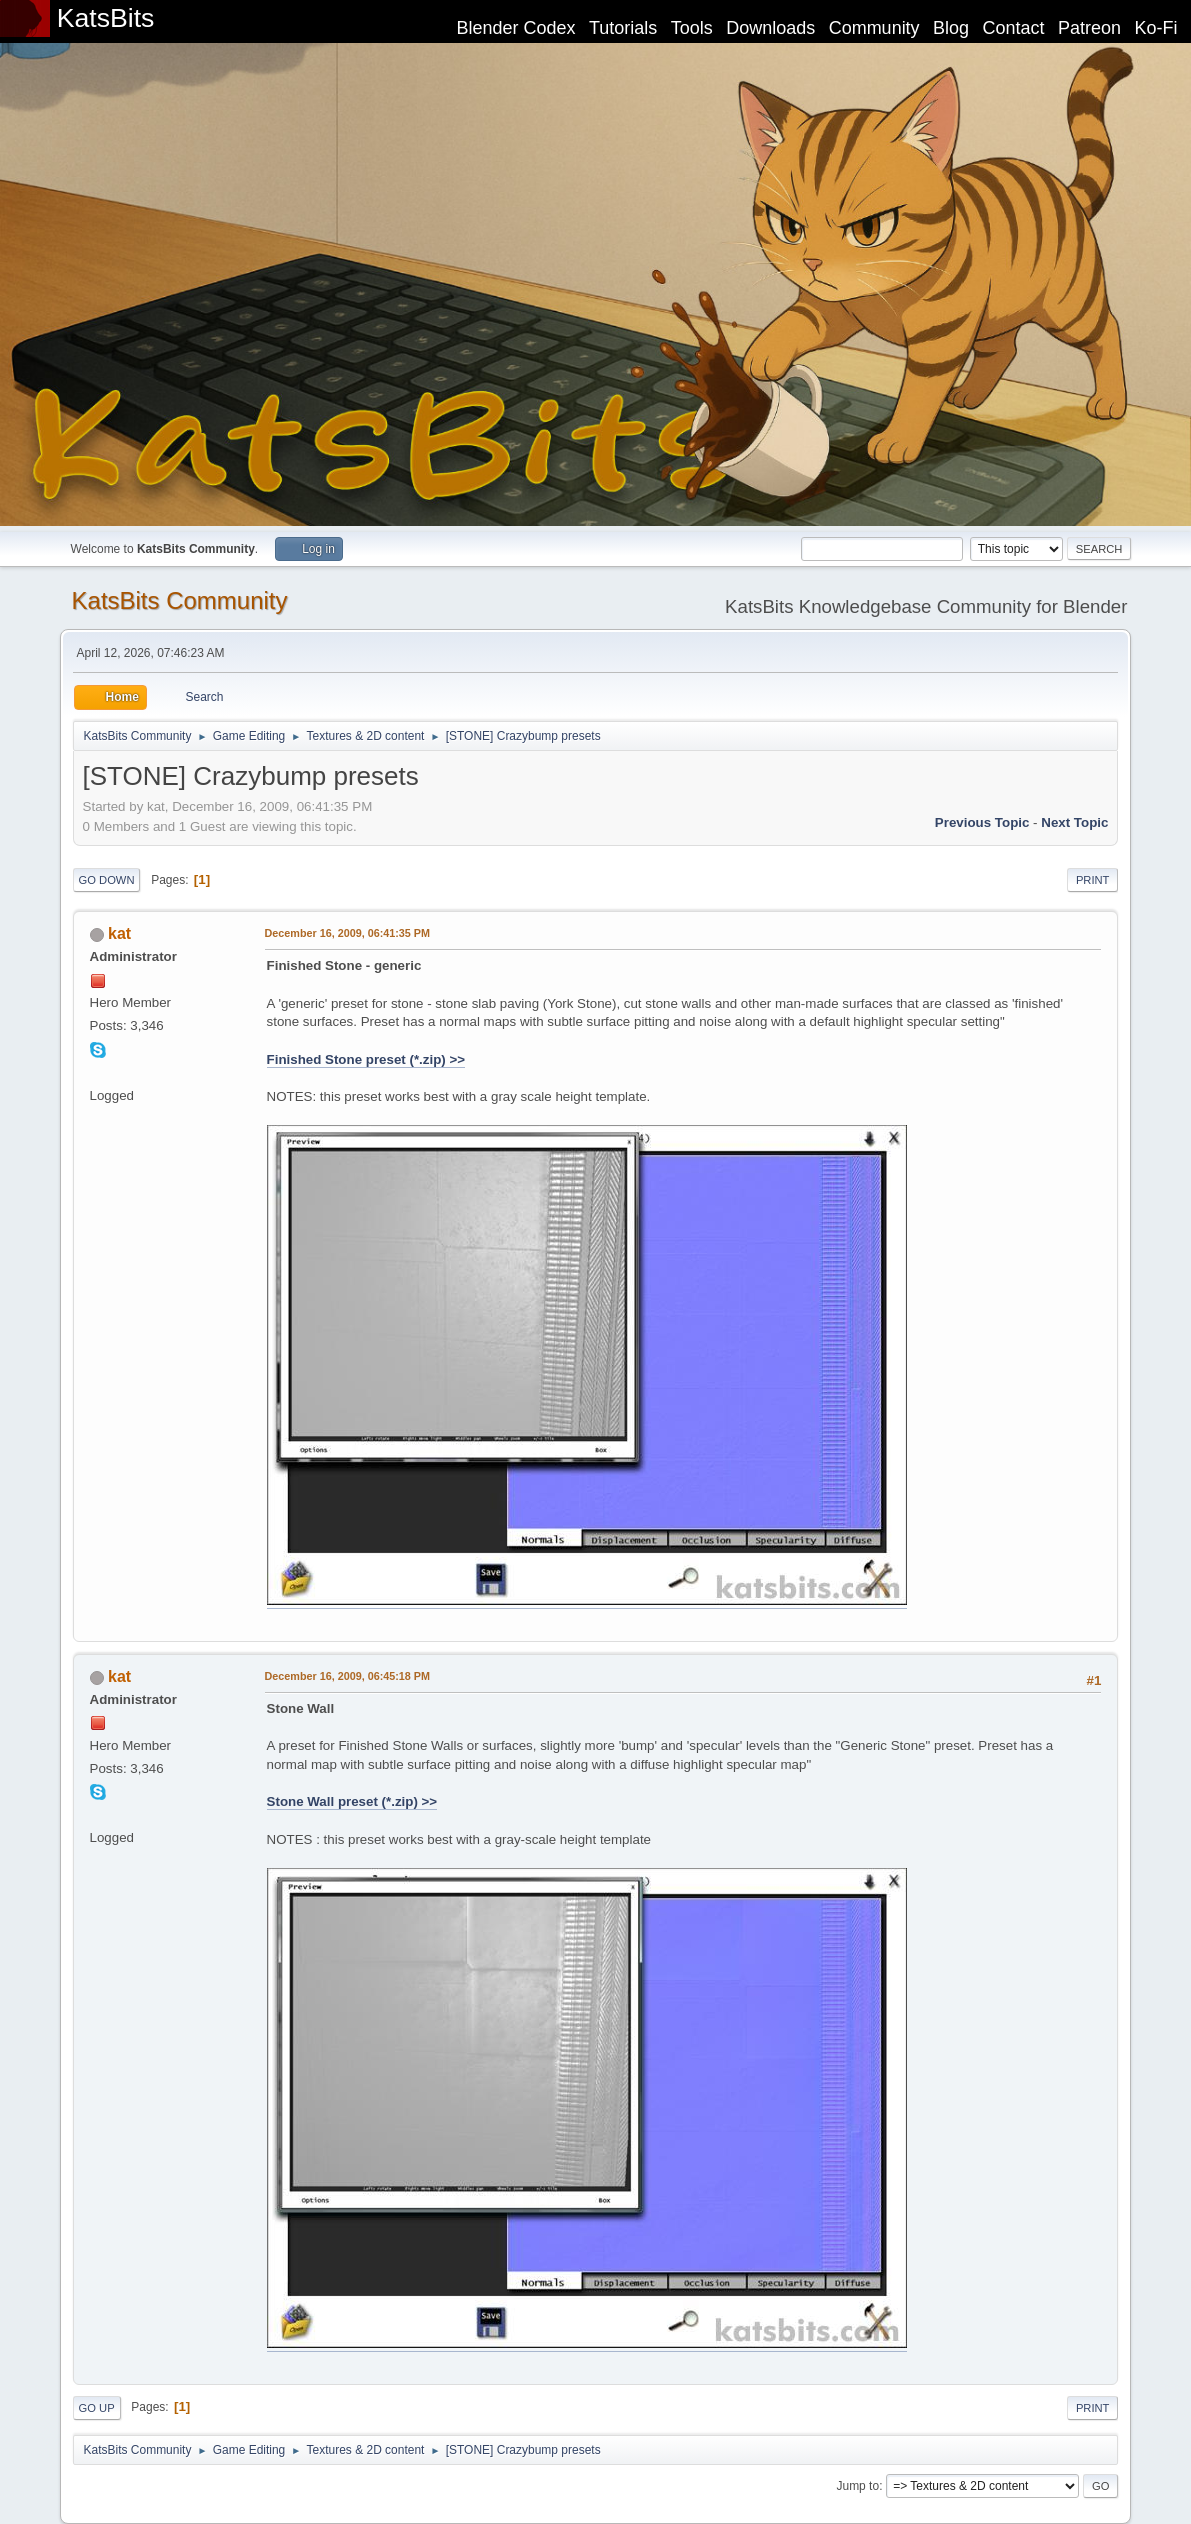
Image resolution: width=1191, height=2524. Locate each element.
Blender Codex (515, 28)
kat (119, 933)
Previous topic (982, 822)
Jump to (857, 2486)
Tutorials (623, 28)
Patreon (1089, 28)
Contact (1014, 28)
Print (1093, 880)
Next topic (1074, 822)
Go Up (97, 2408)
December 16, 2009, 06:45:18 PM (347, 1676)
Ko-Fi (1156, 28)
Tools (692, 28)
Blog (951, 28)
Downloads (770, 28)
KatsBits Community (180, 600)
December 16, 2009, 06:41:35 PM (347, 933)
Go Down (107, 880)
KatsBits (106, 18)
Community (874, 28)
